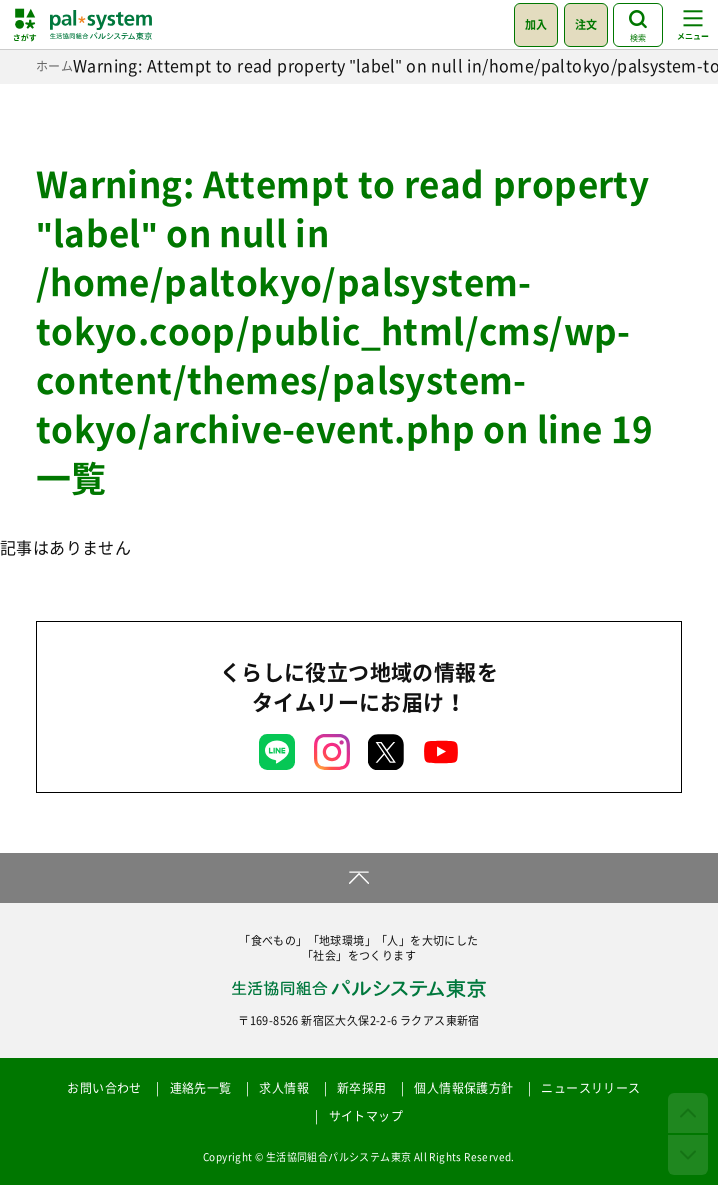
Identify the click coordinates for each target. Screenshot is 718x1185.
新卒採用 (362, 1088)
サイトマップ (366, 1116)
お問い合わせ (104, 1088)
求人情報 (284, 1088)
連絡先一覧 (201, 1088)
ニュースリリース (590, 1088)
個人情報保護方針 (463, 1088)
